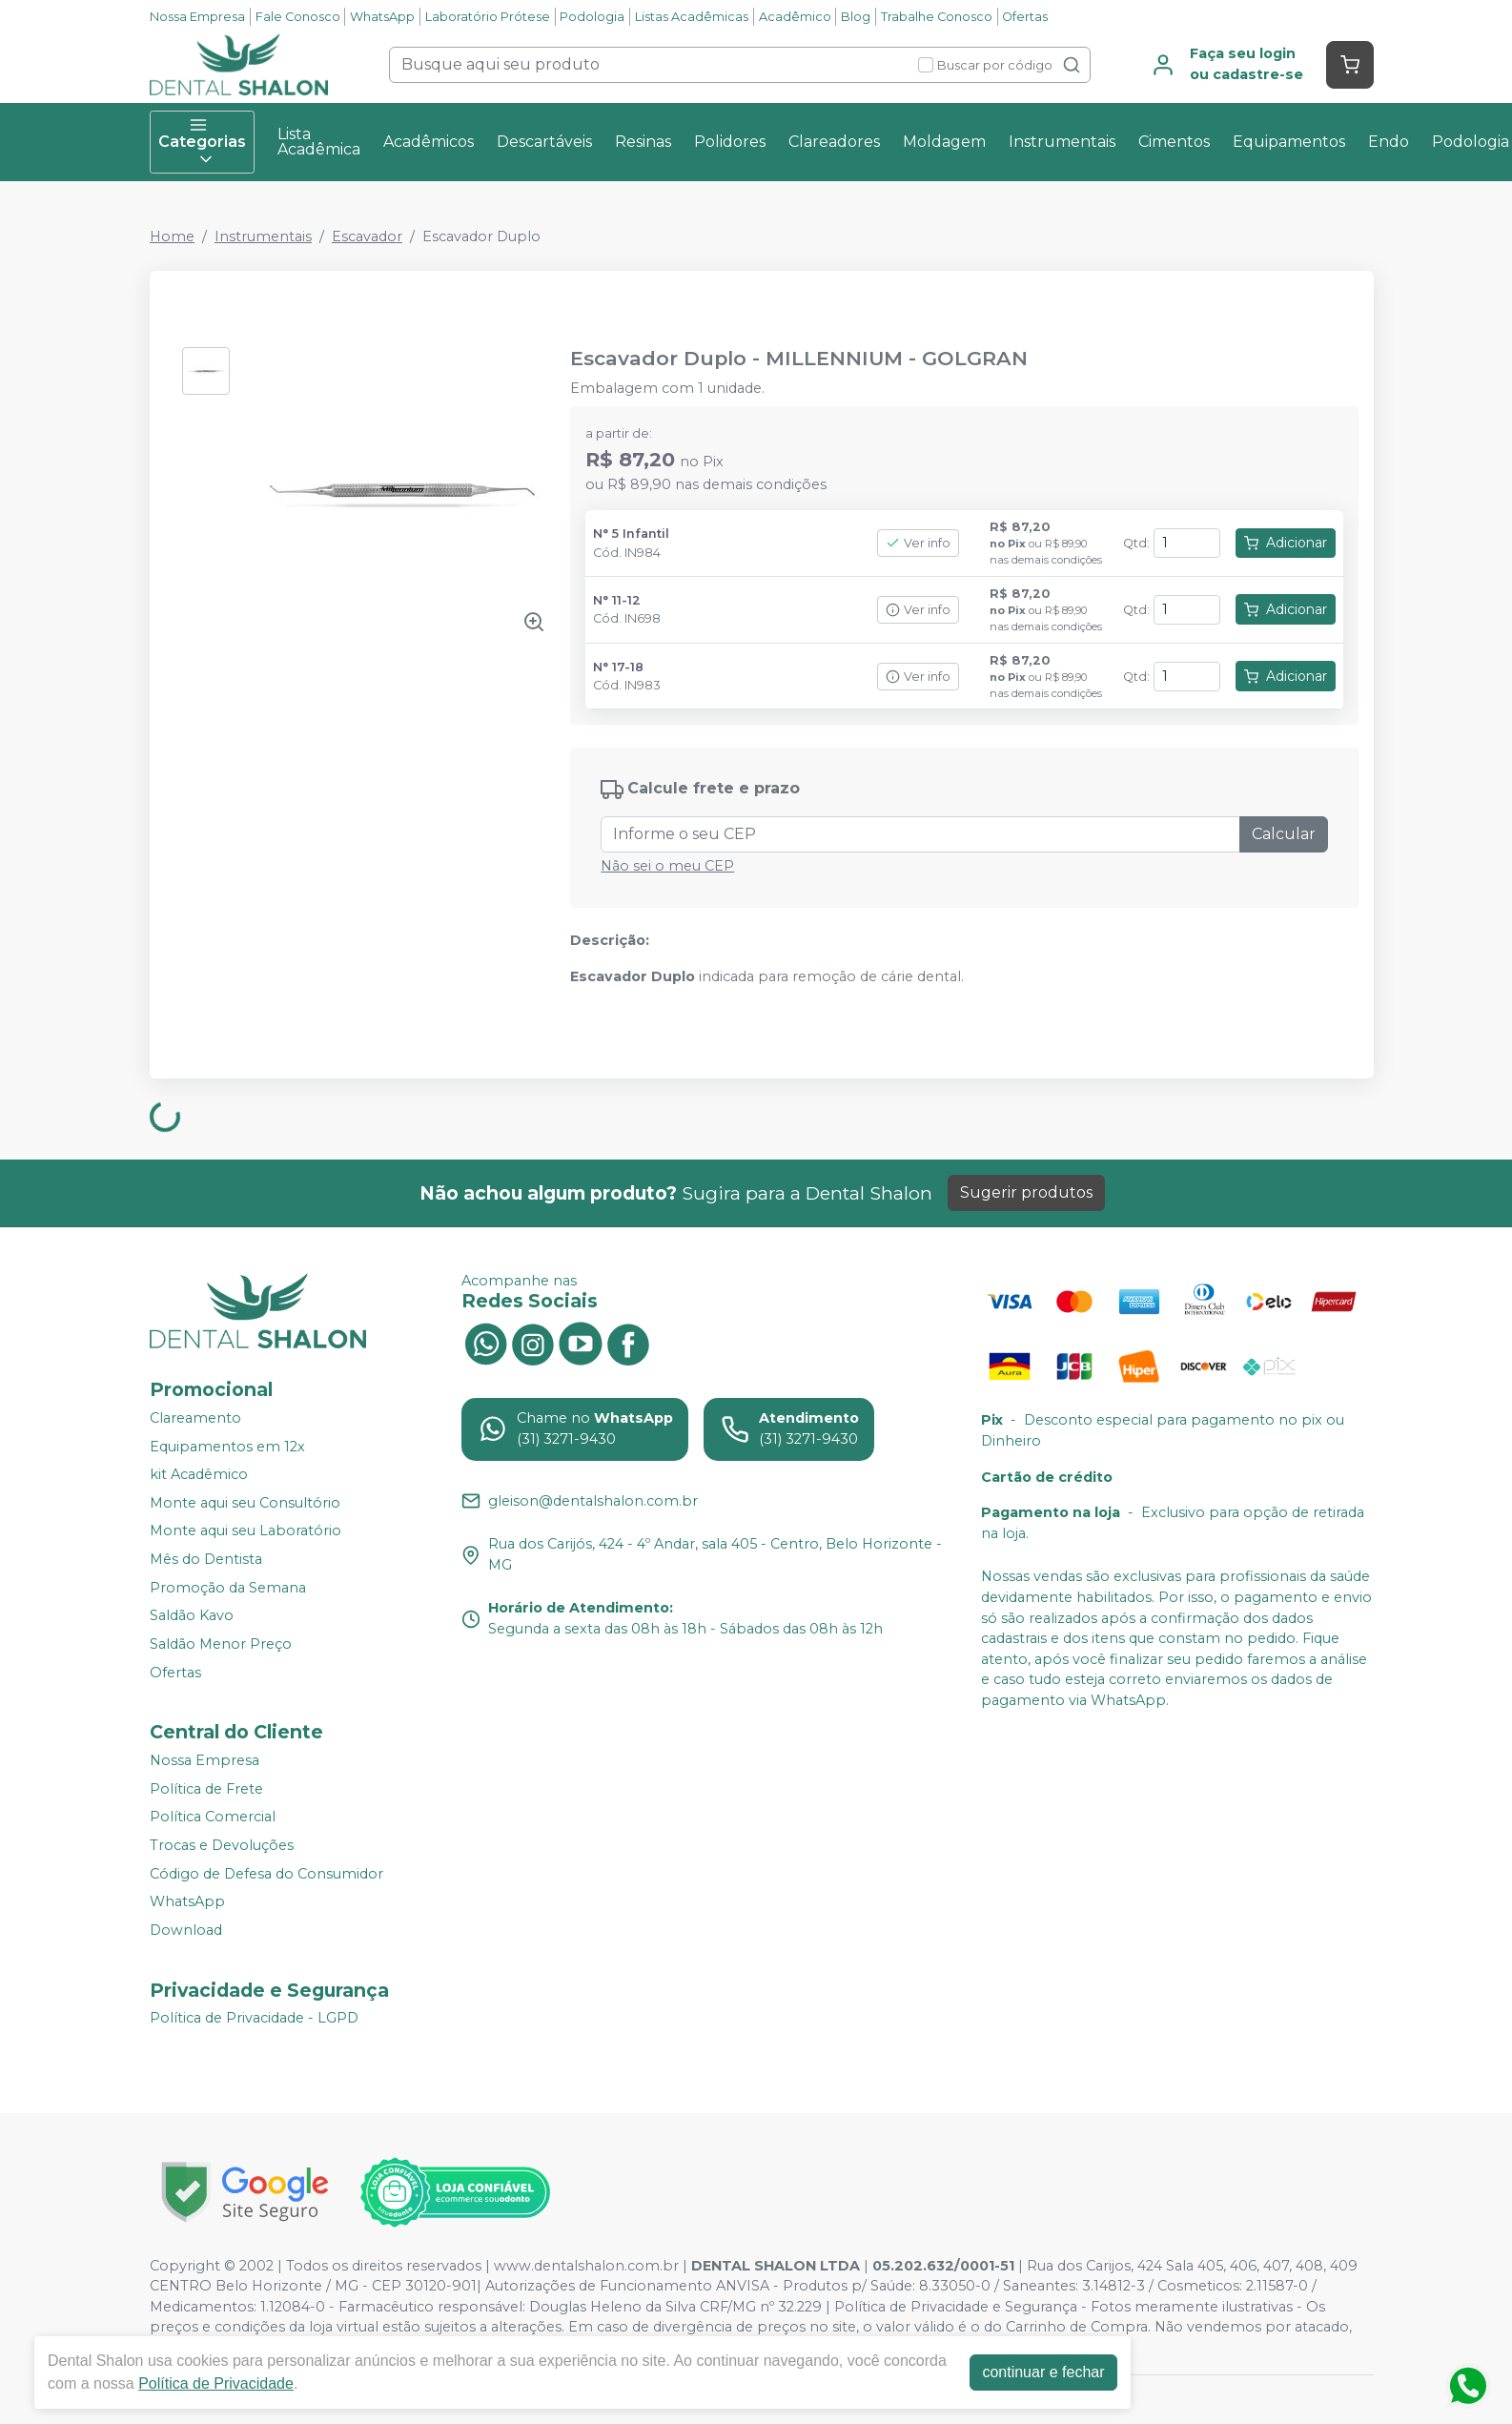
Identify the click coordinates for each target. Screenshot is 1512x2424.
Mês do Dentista (206, 1559)
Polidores (730, 142)
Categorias (202, 142)
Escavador (367, 236)
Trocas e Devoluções (222, 1845)
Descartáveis (544, 142)
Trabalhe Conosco (936, 17)
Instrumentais (1062, 142)
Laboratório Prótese (487, 17)
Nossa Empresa (197, 17)
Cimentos (1174, 142)
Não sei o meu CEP (667, 865)
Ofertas (1025, 17)
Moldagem (944, 142)
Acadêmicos (428, 142)
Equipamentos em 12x (227, 1446)
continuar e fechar (1043, 2372)
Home (172, 236)
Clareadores (834, 142)
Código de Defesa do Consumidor (266, 1873)
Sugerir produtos (1026, 1192)
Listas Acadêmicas (691, 17)
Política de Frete (206, 1788)
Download (186, 1930)
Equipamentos (1289, 142)
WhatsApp (382, 17)
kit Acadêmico (199, 1474)
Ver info (918, 543)
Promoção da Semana (228, 1587)
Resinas (643, 142)
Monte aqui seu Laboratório (245, 1531)
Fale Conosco (297, 17)
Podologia (592, 17)
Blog (855, 17)
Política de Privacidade (216, 2383)
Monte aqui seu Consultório (245, 1502)
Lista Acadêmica (318, 141)
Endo (1388, 142)
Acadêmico (795, 17)
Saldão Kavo (192, 1616)
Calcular (1284, 834)
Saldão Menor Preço (221, 1644)
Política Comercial (213, 1817)
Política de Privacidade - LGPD (254, 2018)
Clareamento (195, 1418)
